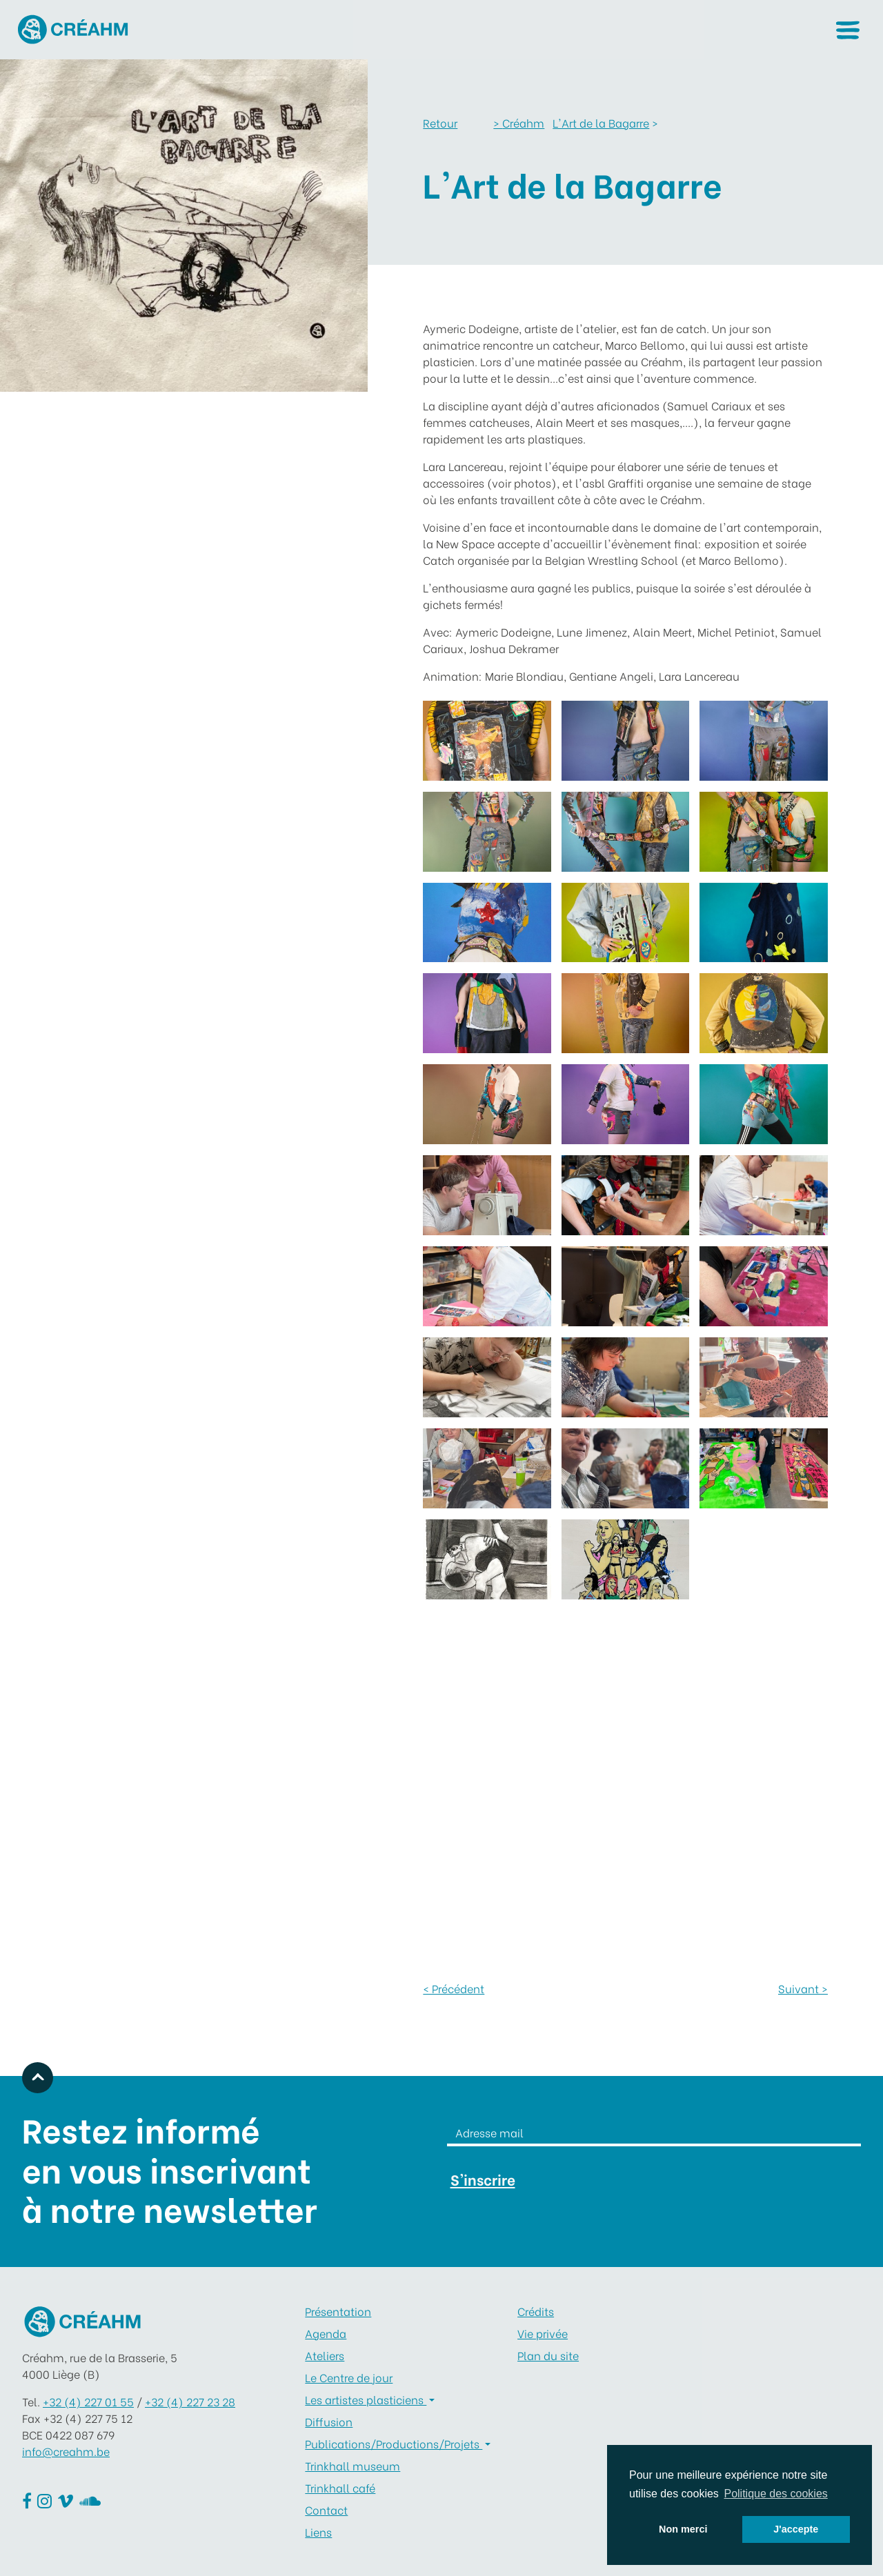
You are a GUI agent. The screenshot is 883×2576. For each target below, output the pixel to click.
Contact (326, 2509)
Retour (440, 122)
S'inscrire (482, 2179)
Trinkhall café (340, 2487)
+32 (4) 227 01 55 (88, 2401)
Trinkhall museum (352, 2465)
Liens (318, 2531)
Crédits (535, 2311)
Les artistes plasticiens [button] (365, 2399)
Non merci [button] (683, 2529)
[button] (847, 30)
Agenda (325, 2333)
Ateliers (324, 2355)
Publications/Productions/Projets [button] (393, 2443)
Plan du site (548, 2355)
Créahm (518, 122)
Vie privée (542, 2333)
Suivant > (803, 1988)
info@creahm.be (66, 2451)
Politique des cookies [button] (775, 2493)
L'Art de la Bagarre (601, 122)
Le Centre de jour (349, 2377)
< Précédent (453, 1988)
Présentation (338, 2311)
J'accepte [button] (795, 2529)
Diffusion (329, 2421)
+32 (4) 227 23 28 (190, 2401)
